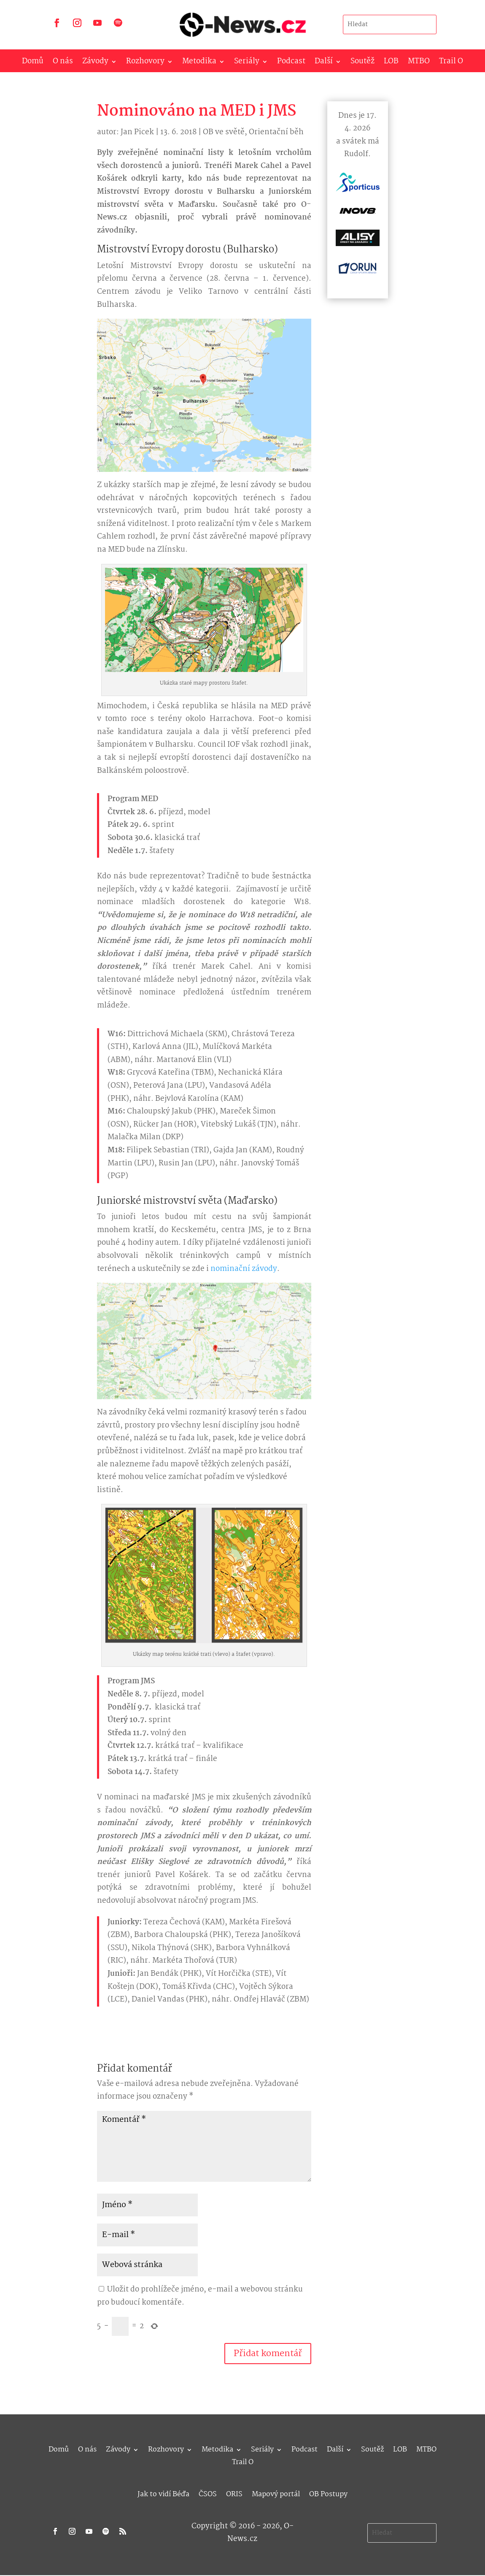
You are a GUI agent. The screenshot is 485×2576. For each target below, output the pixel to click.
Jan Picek (137, 132)
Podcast (291, 63)
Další (324, 63)
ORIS (234, 2493)
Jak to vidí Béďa (163, 2493)
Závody (95, 63)
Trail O (451, 63)
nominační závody (243, 1269)
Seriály (246, 63)
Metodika (199, 63)
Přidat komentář (268, 2353)
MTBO (419, 63)
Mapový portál (276, 2493)
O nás (63, 63)
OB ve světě (224, 132)
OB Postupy (328, 2493)
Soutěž (362, 63)
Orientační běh (276, 132)
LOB (391, 63)
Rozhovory (145, 63)
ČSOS (208, 2493)
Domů (32, 63)
